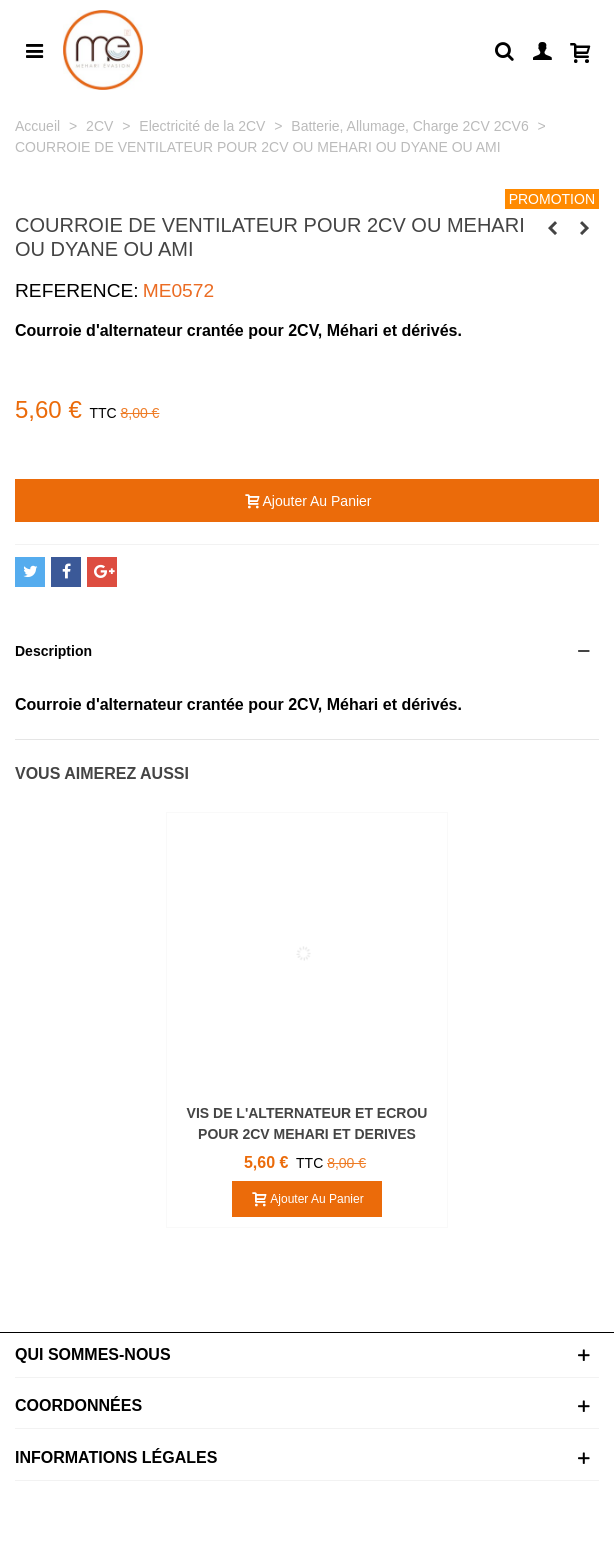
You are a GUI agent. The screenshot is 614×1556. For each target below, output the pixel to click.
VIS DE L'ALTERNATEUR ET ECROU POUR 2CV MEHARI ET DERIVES (307, 1123)
